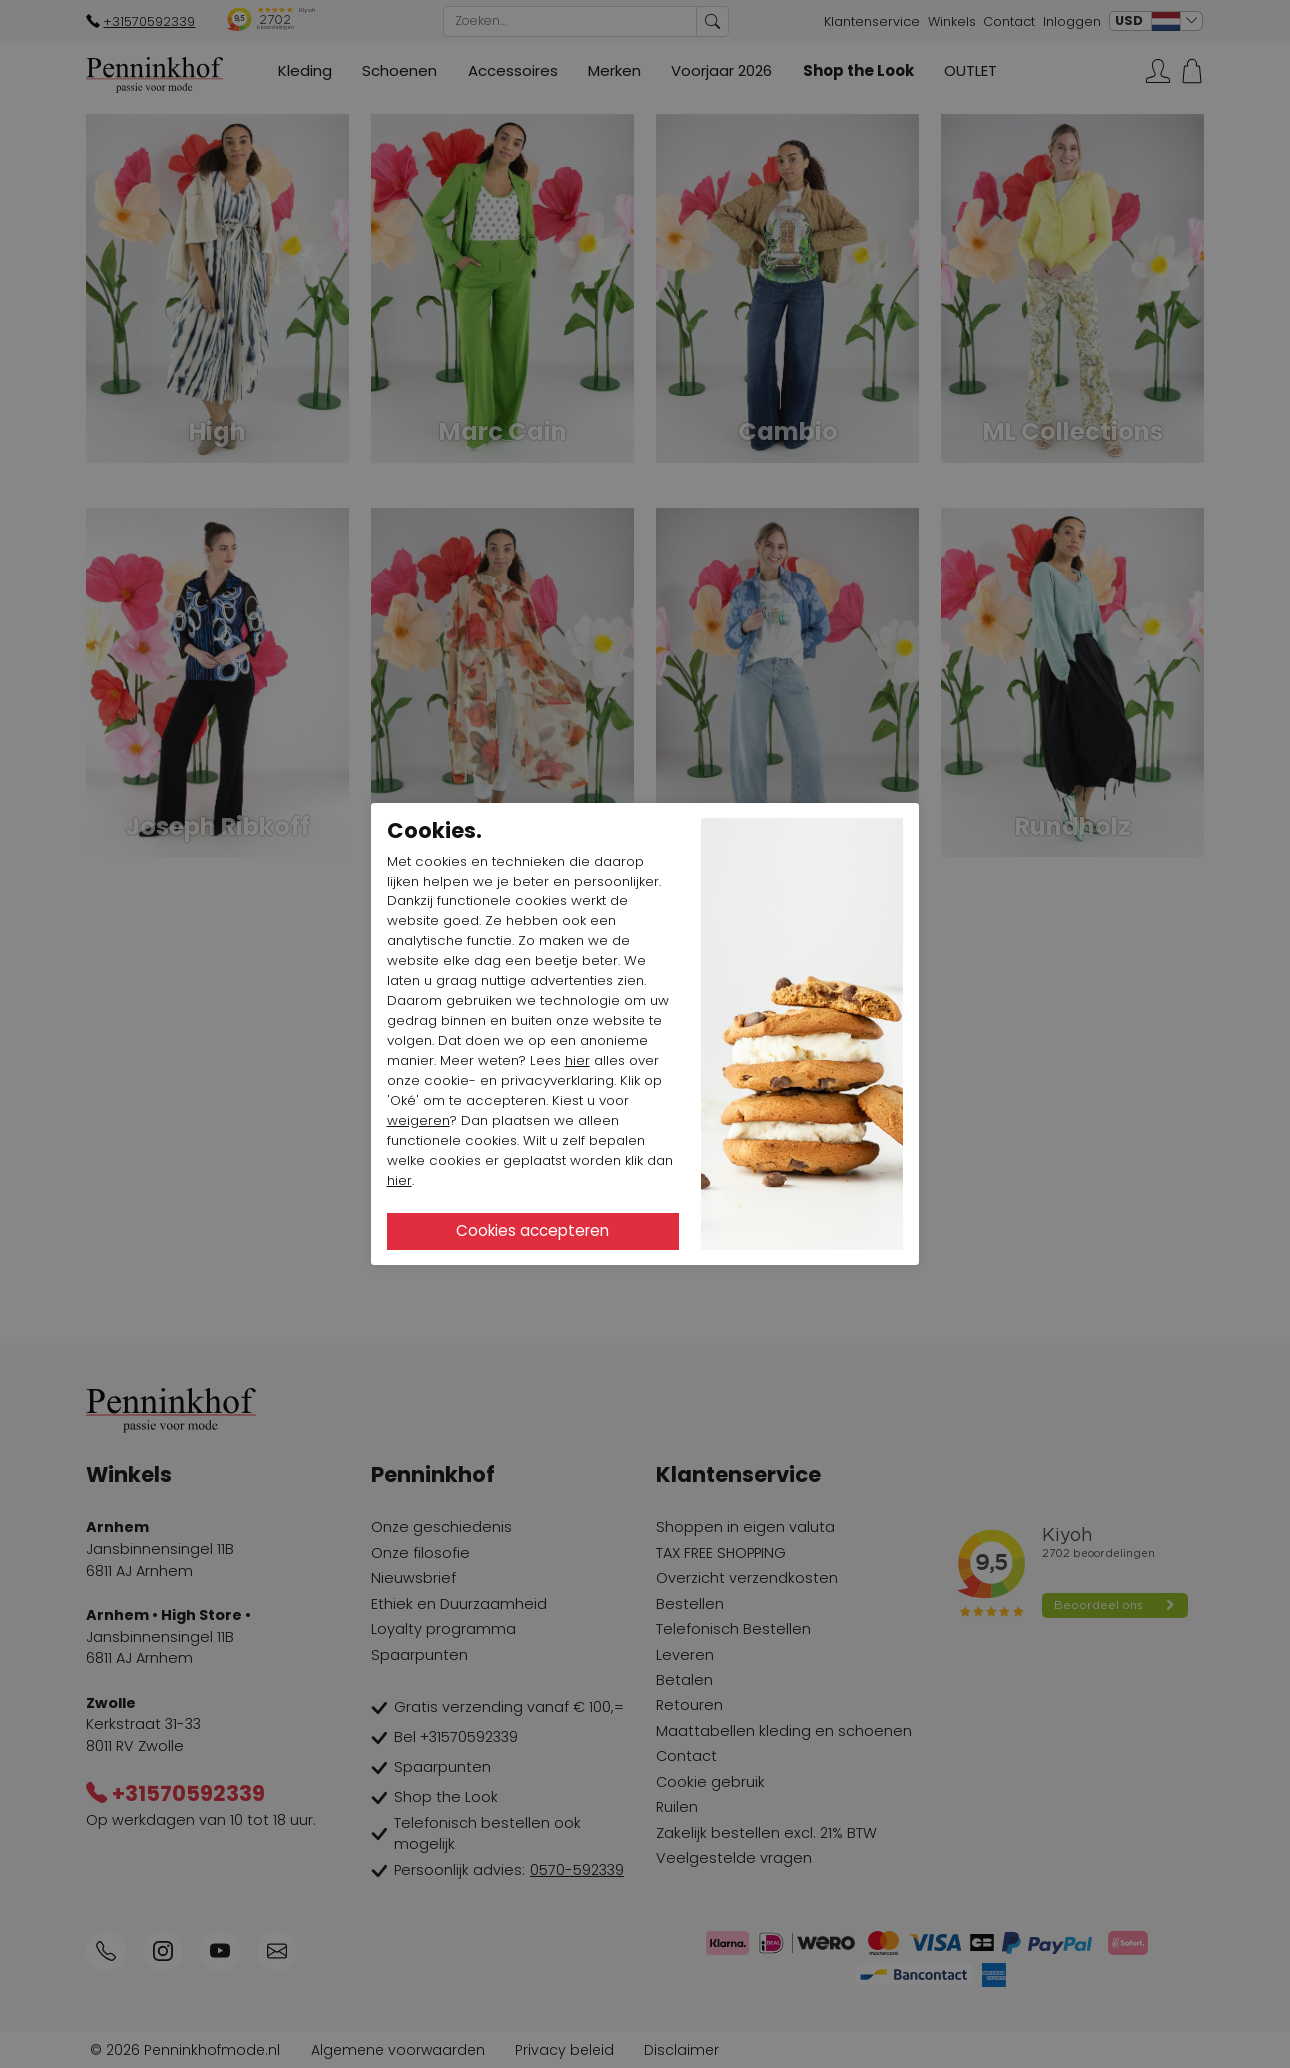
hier (577, 1060)
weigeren (418, 1120)
